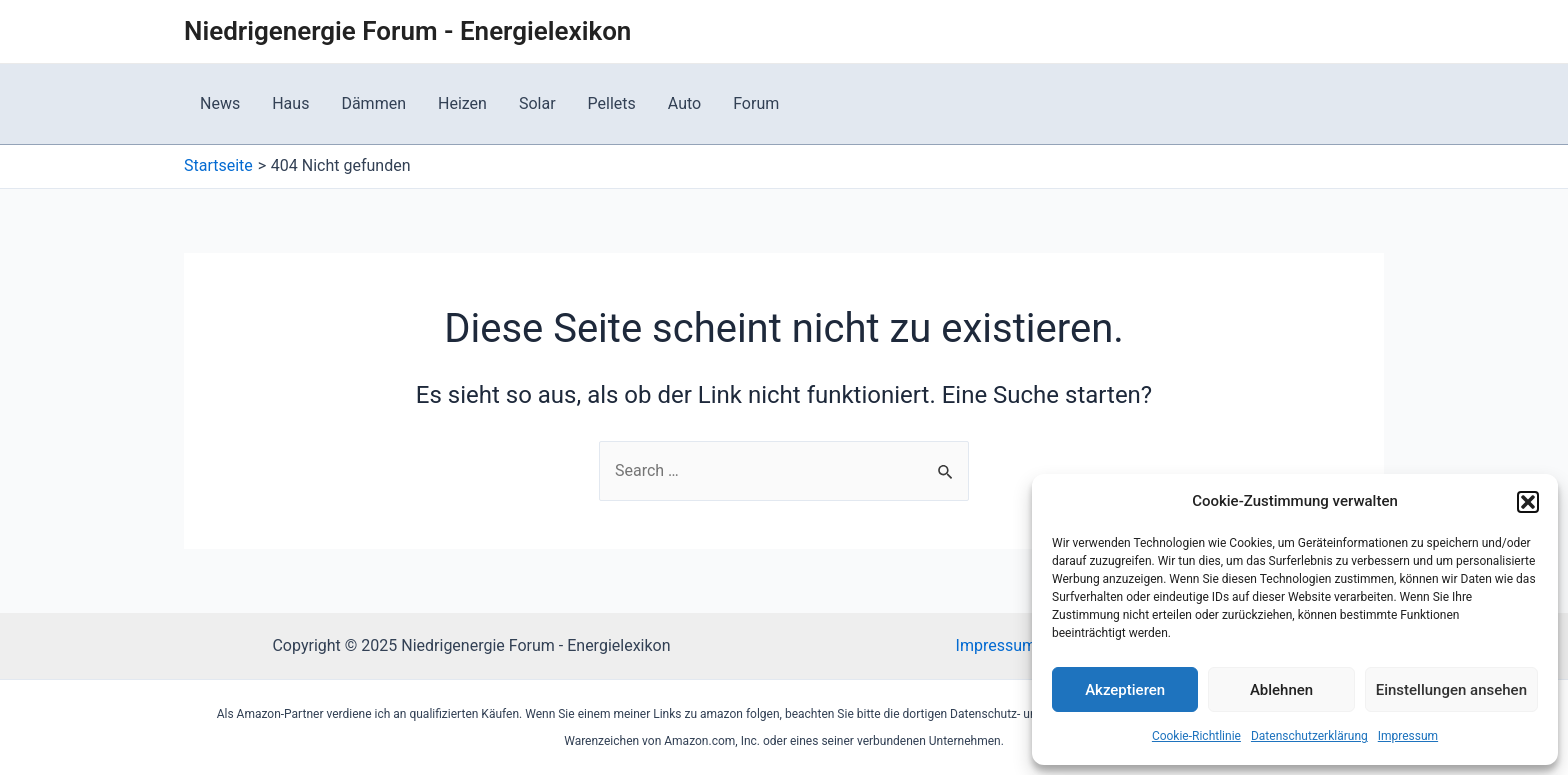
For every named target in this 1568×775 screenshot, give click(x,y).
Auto (684, 103)
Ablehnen (1281, 690)
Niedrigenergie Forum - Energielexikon (407, 31)
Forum (756, 103)
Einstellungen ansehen (1451, 690)
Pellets (612, 103)
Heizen (462, 103)
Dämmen (373, 103)
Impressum (1408, 736)
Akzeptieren (1125, 690)
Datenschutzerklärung (1309, 736)
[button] (1528, 502)
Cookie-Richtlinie (1196, 736)
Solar (537, 103)
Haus (290, 103)
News (220, 103)
